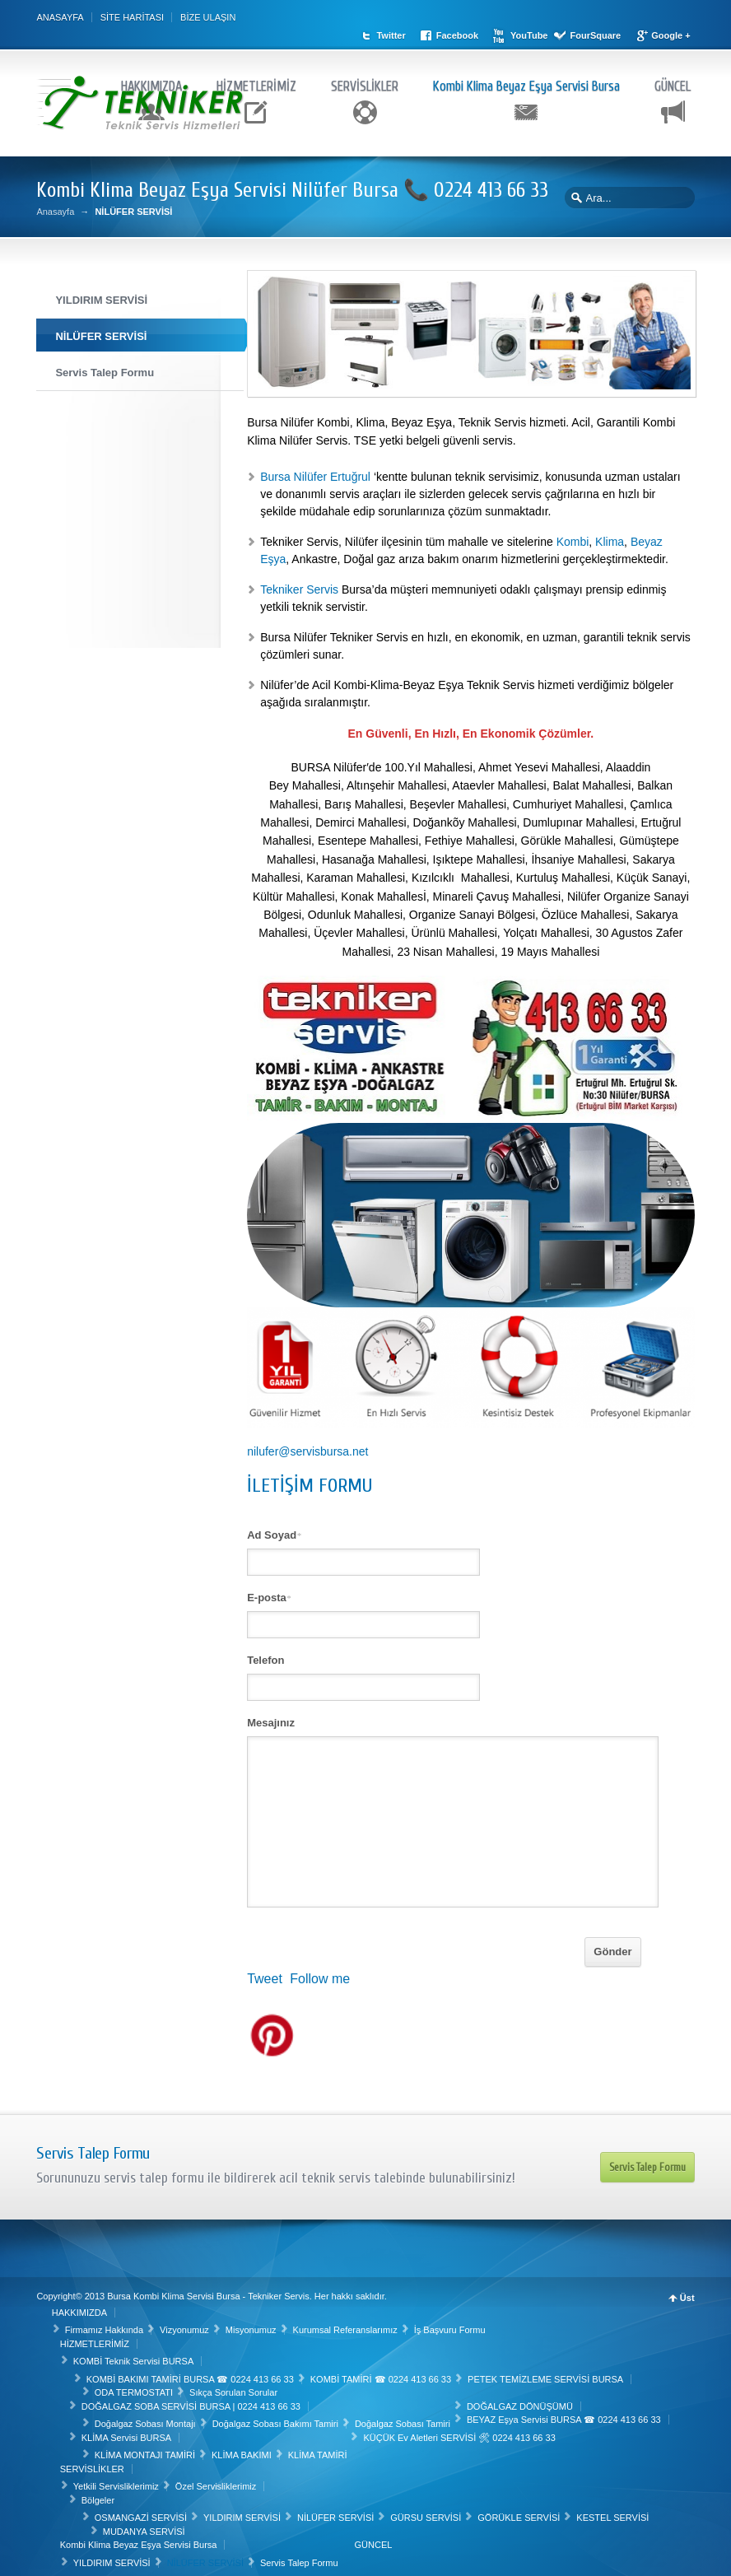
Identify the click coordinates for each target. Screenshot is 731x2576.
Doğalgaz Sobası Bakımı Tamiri (276, 2418)
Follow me (320, 1974)
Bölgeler (98, 2494)
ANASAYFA (59, 17)
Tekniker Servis (299, 584)
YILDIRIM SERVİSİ (243, 2512)
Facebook (481, 17)
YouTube (553, 17)
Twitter (415, 17)
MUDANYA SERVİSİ (145, 2525)
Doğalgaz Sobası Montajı (146, 2418)
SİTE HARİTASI (132, 17)
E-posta (269, 1592)
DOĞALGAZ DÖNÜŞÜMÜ (521, 2400)
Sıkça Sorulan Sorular (235, 2387)
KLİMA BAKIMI (243, 2449)
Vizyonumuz (186, 2324)
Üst (687, 2293)
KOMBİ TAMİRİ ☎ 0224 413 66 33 (381, 2373)
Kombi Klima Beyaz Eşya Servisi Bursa (526, 78)
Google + (420, 31)
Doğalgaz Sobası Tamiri (404, 2418)
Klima (609, 536)
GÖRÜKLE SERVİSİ (520, 2512)
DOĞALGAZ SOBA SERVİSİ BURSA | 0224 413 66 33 (191, 2400)
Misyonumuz (251, 2324)
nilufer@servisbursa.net (307, 1446)
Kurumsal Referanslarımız (346, 2324)
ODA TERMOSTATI (134, 2387)
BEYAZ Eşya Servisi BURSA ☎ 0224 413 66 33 (565, 2414)
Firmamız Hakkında (105, 2324)
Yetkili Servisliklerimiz (117, 2480)
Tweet (264, 1974)
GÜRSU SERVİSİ (427, 2512)
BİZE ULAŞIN (207, 17)
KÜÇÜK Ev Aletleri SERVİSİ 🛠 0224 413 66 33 (460, 2431)
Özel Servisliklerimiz (217, 2480)
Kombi (572, 536)
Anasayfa (55, 207)
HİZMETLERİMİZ (256, 78)
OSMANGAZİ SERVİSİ (141, 2512)
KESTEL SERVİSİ (614, 2512)
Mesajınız (271, 1717)
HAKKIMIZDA (151, 78)
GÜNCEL (672, 78)
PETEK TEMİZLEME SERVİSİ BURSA (547, 2373)
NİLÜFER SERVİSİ (337, 2512)
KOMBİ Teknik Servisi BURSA (134, 2355)
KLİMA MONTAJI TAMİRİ (145, 2449)
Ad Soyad (273, 1530)
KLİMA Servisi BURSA (127, 2431)
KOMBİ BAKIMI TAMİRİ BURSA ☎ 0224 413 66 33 (191, 2373)
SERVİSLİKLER (364, 78)
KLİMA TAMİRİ (318, 2449)
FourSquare (619, 17)
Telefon (265, 1655)
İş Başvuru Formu (451, 2324)
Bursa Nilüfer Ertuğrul (317, 471)
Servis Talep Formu (647, 2161)
